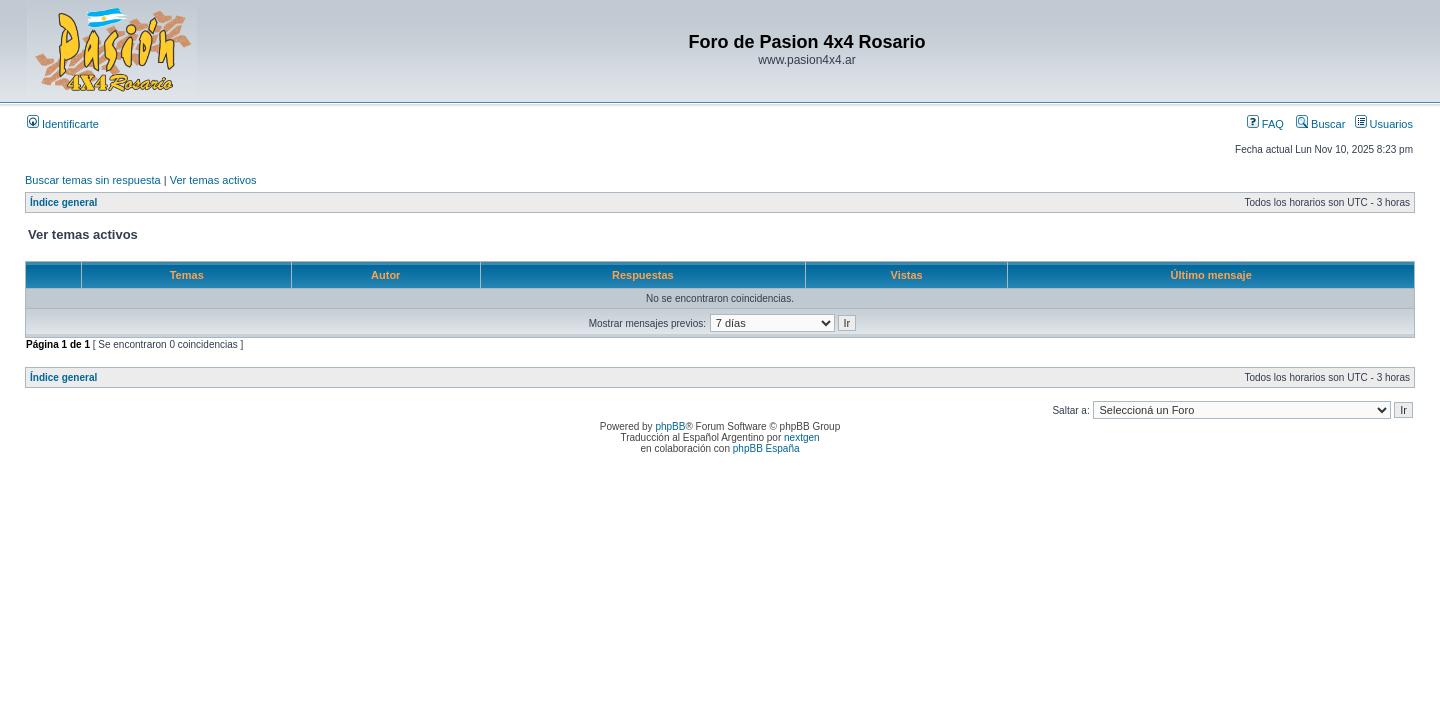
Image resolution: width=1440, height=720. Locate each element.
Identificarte (63, 124)
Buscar (1320, 124)
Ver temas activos (213, 180)
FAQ (1265, 124)
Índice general (63, 202)
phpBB (670, 426)
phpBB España (766, 448)
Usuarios (1384, 124)
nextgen (802, 437)
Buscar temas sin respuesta (93, 180)
